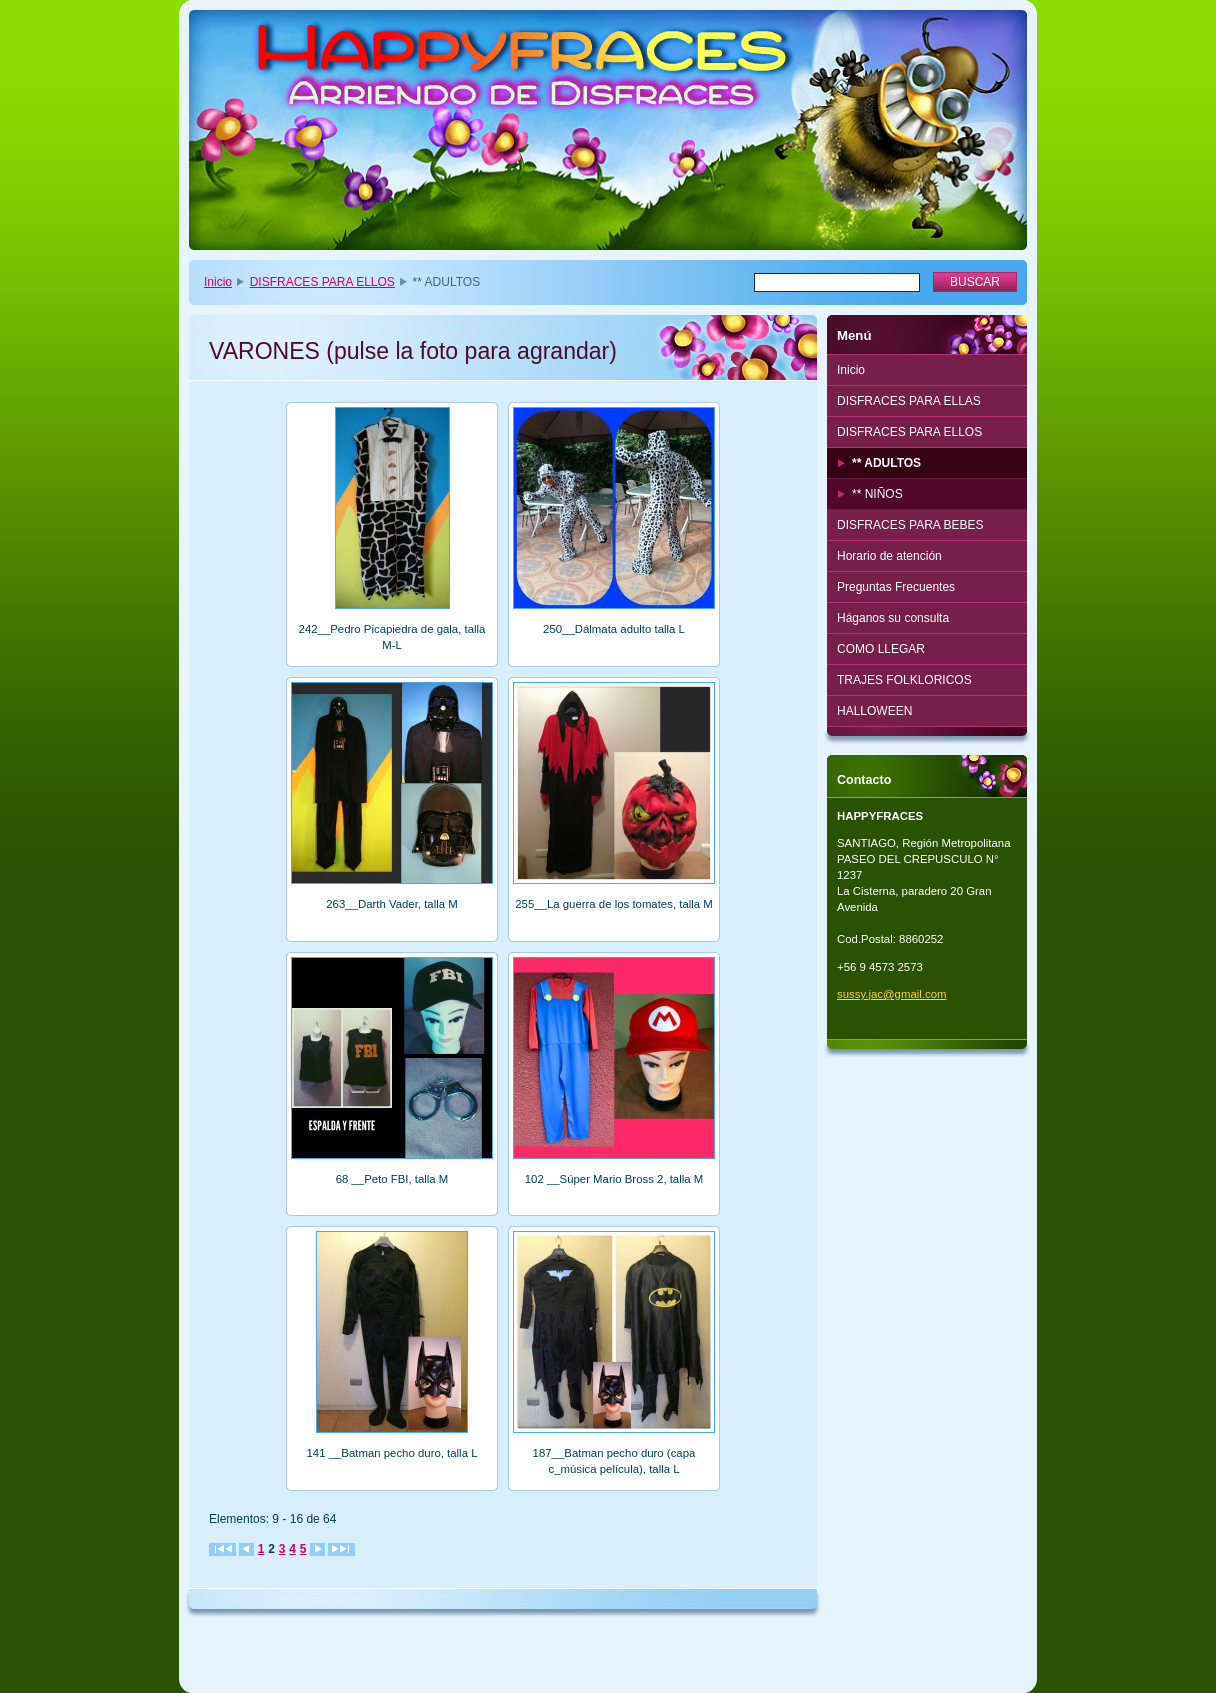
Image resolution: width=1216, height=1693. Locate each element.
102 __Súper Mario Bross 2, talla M (614, 1179)
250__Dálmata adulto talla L (614, 629)
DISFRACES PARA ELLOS (322, 282)
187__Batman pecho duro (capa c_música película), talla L (614, 1461)
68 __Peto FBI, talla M (392, 1179)
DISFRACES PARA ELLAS (909, 401)
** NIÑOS (877, 494)
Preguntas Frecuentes (896, 587)
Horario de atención (889, 556)
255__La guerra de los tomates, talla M (614, 904)
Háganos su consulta (893, 618)
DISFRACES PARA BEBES (910, 525)
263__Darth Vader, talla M (392, 904)
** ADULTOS (886, 463)
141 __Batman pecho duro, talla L (392, 1453)
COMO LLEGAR (881, 649)
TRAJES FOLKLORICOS (904, 680)
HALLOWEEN (874, 711)
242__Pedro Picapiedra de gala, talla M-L (392, 637)
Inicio (218, 282)
